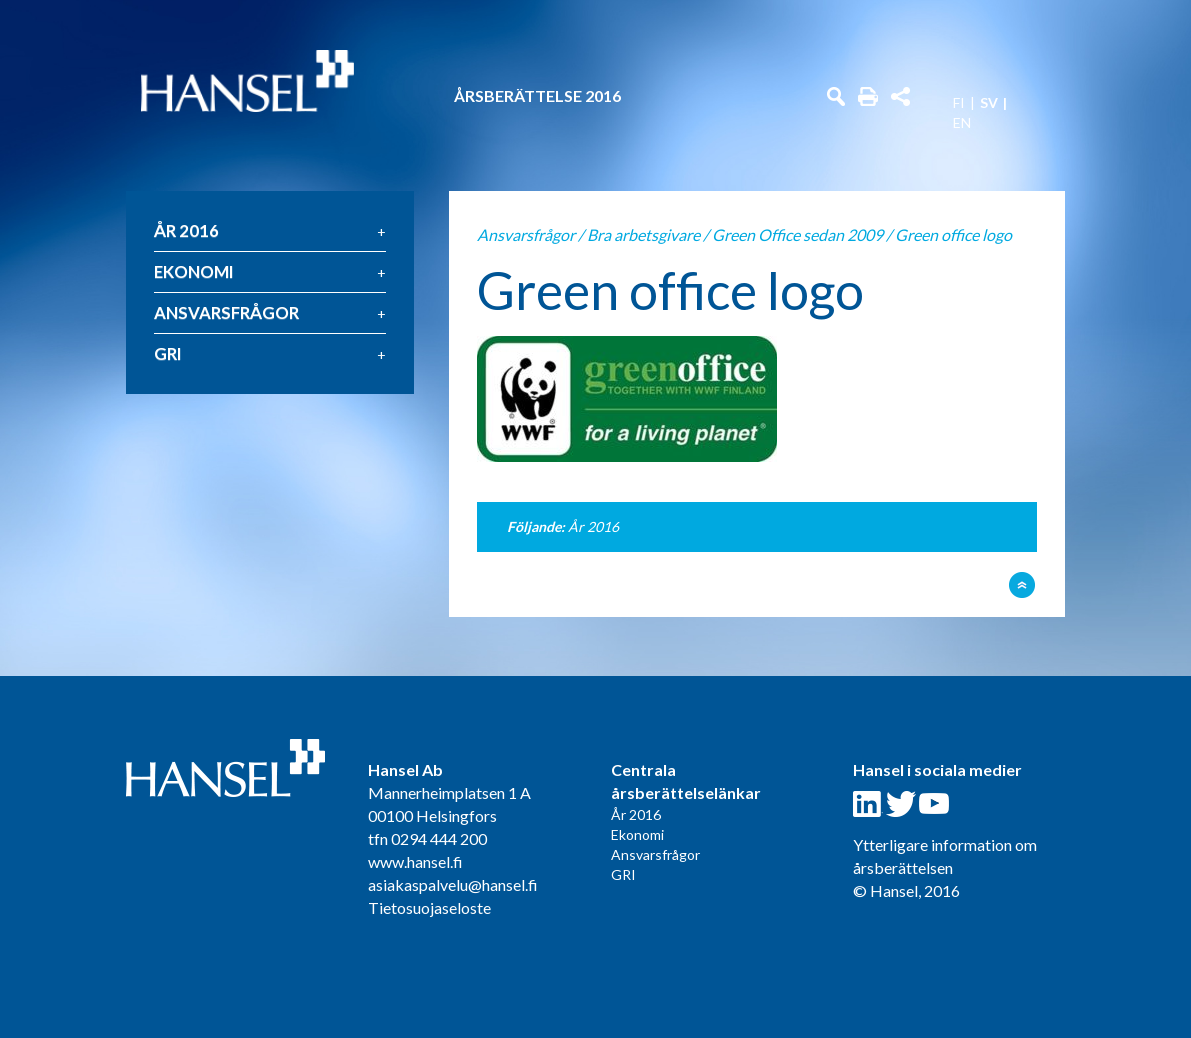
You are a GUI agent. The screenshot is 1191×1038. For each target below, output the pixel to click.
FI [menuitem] (959, 103)
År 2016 (186, 230)
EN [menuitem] (962, 123)
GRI (168, 353)
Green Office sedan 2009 (797, 234)
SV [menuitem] (989, 103)
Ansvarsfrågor (226, 312)
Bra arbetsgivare (643, 234)
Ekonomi (194, 271)
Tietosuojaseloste (429, 907)
